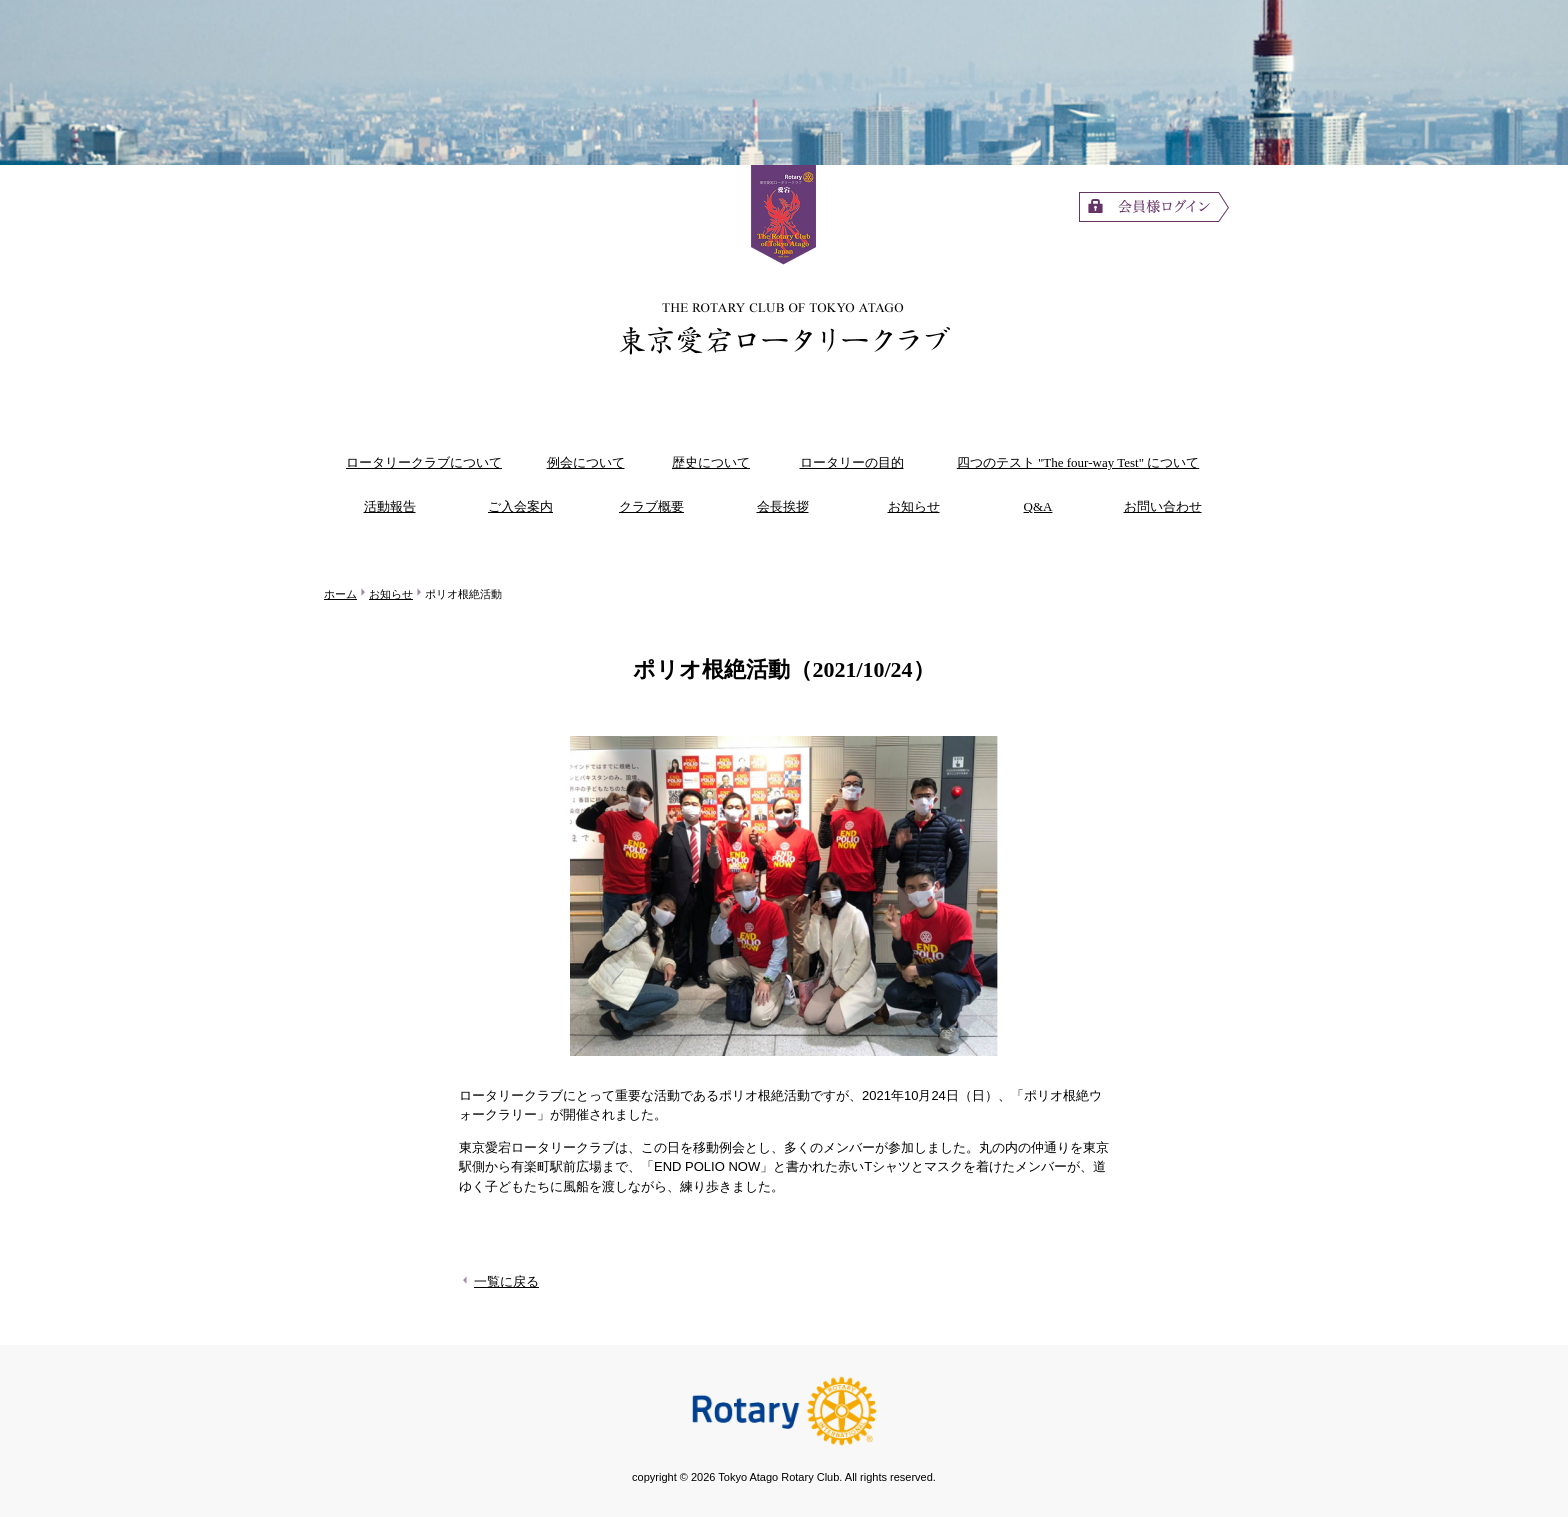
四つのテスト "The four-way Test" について (1078, 462)
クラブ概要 (651, 506)
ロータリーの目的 (852, 462)
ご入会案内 (520, 506)
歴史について (711, 462)
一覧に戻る (499, 1281)
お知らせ (914, 506)
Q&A (1038, 506)
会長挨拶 (783, 506)
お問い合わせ (1163, 506)
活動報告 (390, 506)
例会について (586, 462)
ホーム (340, 594)
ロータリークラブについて (424, 462)
